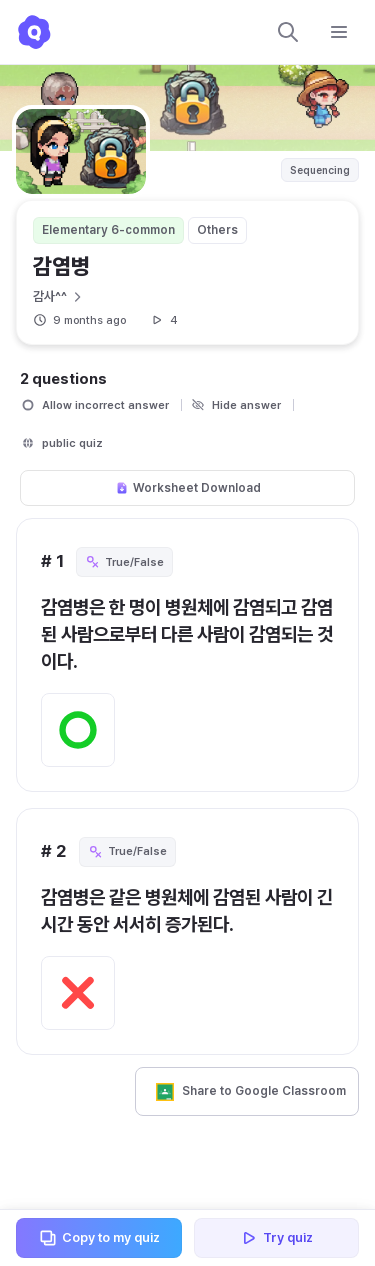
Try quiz (276, 1238)
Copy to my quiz (99, 1238)
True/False (124, 562)
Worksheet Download (188, 488)
